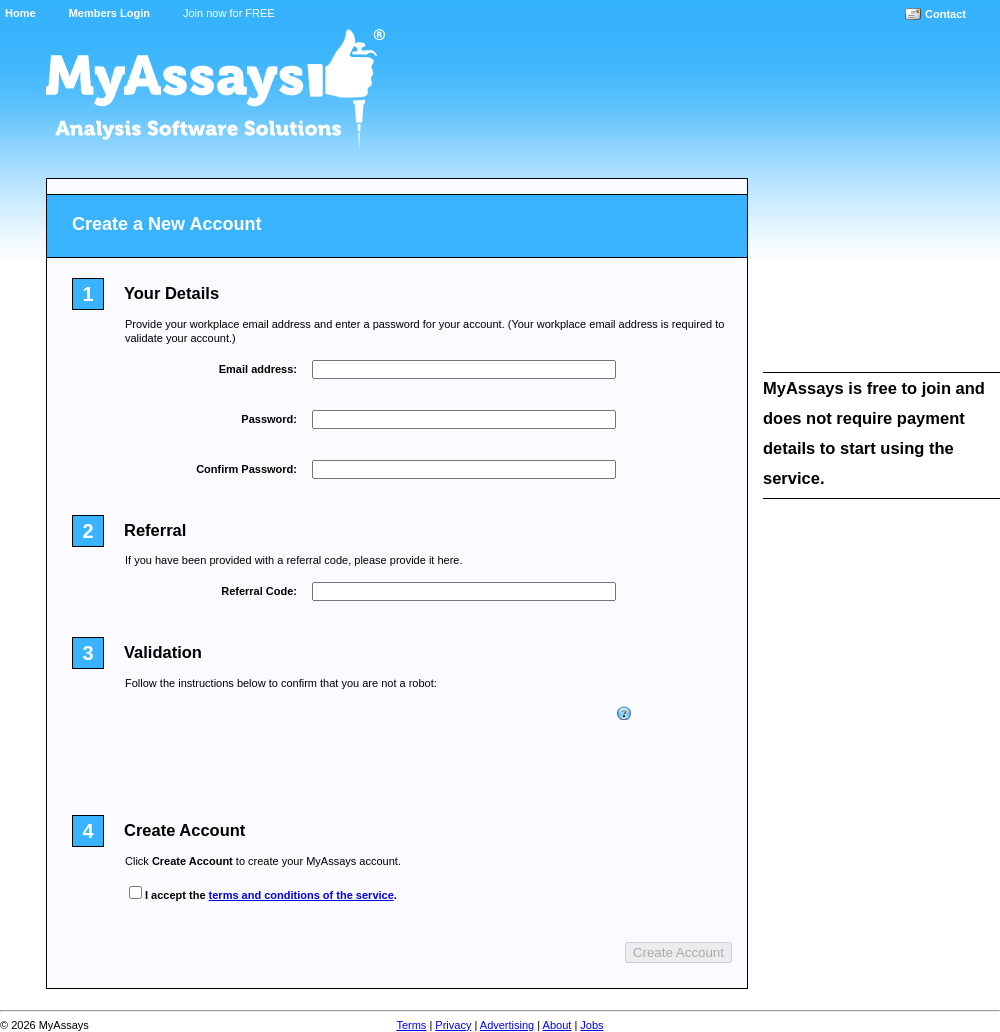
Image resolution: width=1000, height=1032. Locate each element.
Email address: (258, 369)
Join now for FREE (229, 13)
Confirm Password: (246, 469)
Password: (269, 419)
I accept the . (271, 895)
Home (20, 13)
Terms (411, 1025)
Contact (945, 14)
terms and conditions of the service (301, 895)
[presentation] (464, 746)
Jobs (591, 1025)
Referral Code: (259, 591)
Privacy (453, 1025)
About (557, 1025)
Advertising (507, 1025)
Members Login (109, 13)
